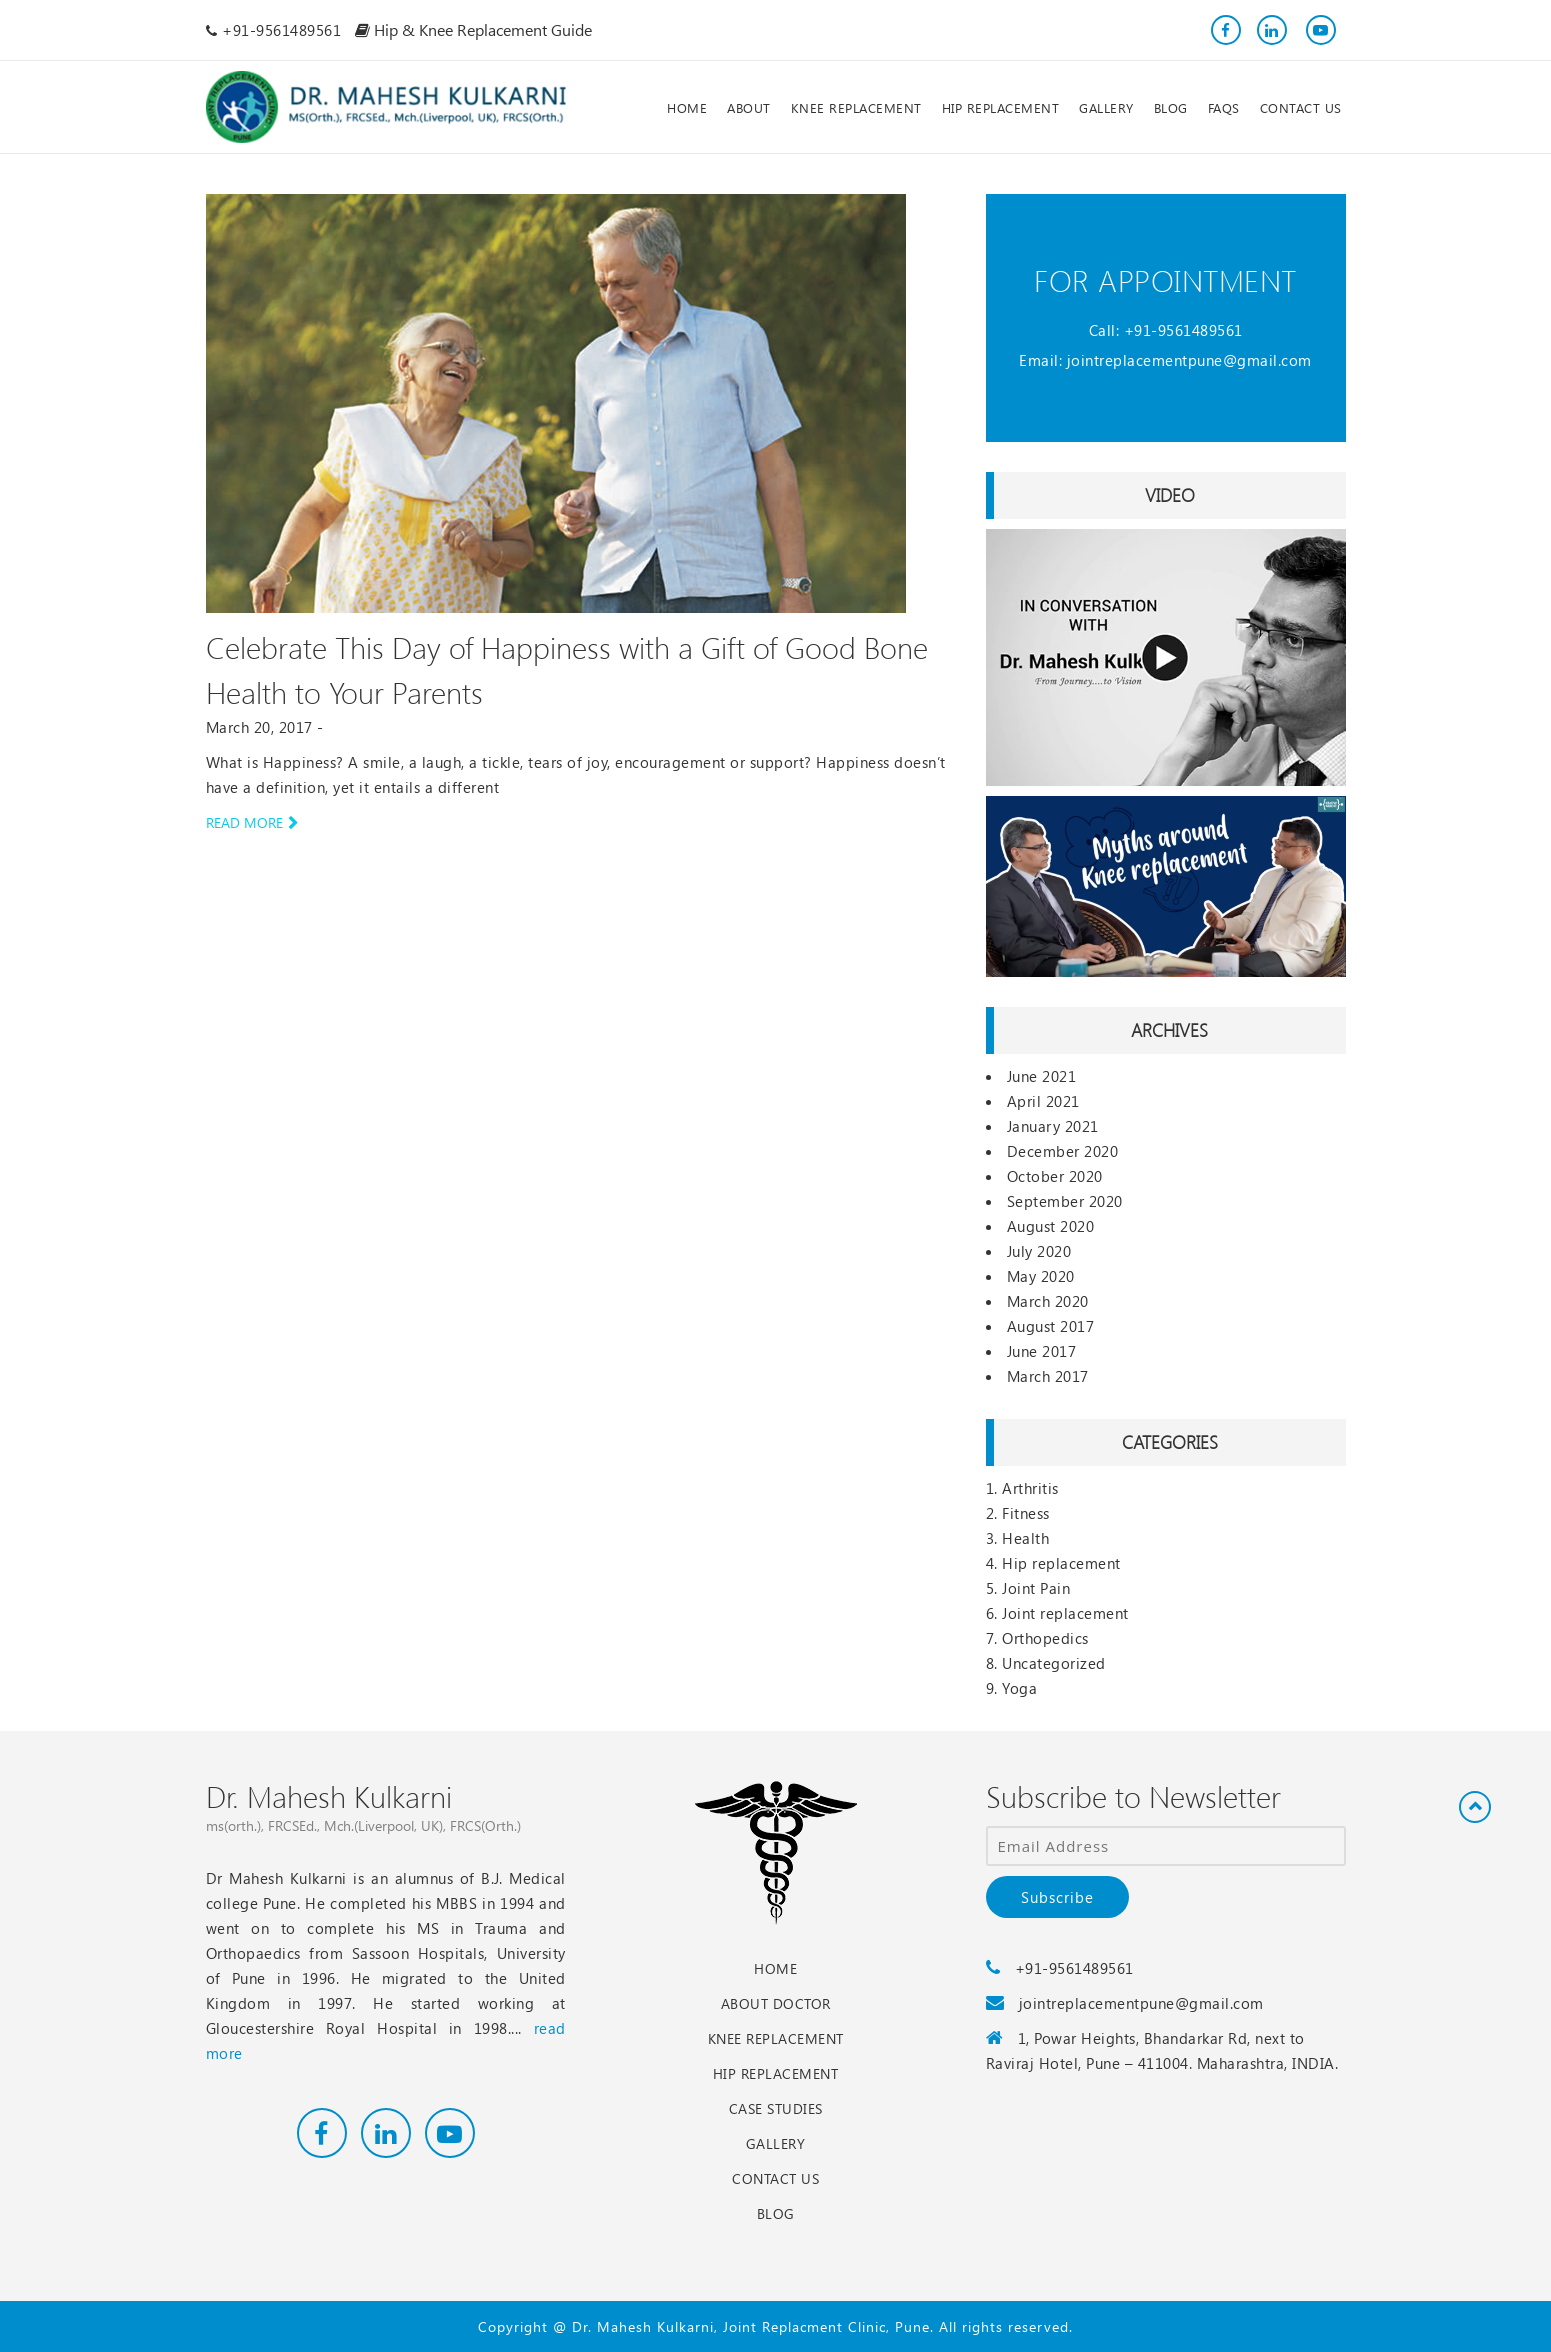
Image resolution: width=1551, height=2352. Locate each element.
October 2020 (1055, 1176)
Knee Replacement (776, 2038)
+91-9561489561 (1183, 330)
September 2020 (1065, 1201)
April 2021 (1043, 1101)
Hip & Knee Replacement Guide (473, 29)
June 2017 (1042, 1351)
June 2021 (1042, 1076)
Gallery (776, 2143)
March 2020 (1048, 1301)
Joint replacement (1065, 1613)
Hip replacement (1061, 1563)
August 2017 (1051, 1326)
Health (1025, 1538)
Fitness (1026, 1513)
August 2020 (1051, 1226)
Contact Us (775, 2178)
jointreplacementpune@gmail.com (1189, 360)
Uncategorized (1054, 1663)
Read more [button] (251, 822)
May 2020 (1041, 1276)
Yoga (1019, 1688)
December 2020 (1063, 1151)
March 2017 (1048, 1376)
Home (775, 1968)
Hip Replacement (776, 2073)
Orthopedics (1045, 1638)
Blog (776, 2213)
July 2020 (1039, 1251)
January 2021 (1053, 1126)
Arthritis (1030, 1488)
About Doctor (776, 2003)
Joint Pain (1036, 1588)
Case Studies (776, 2108)
